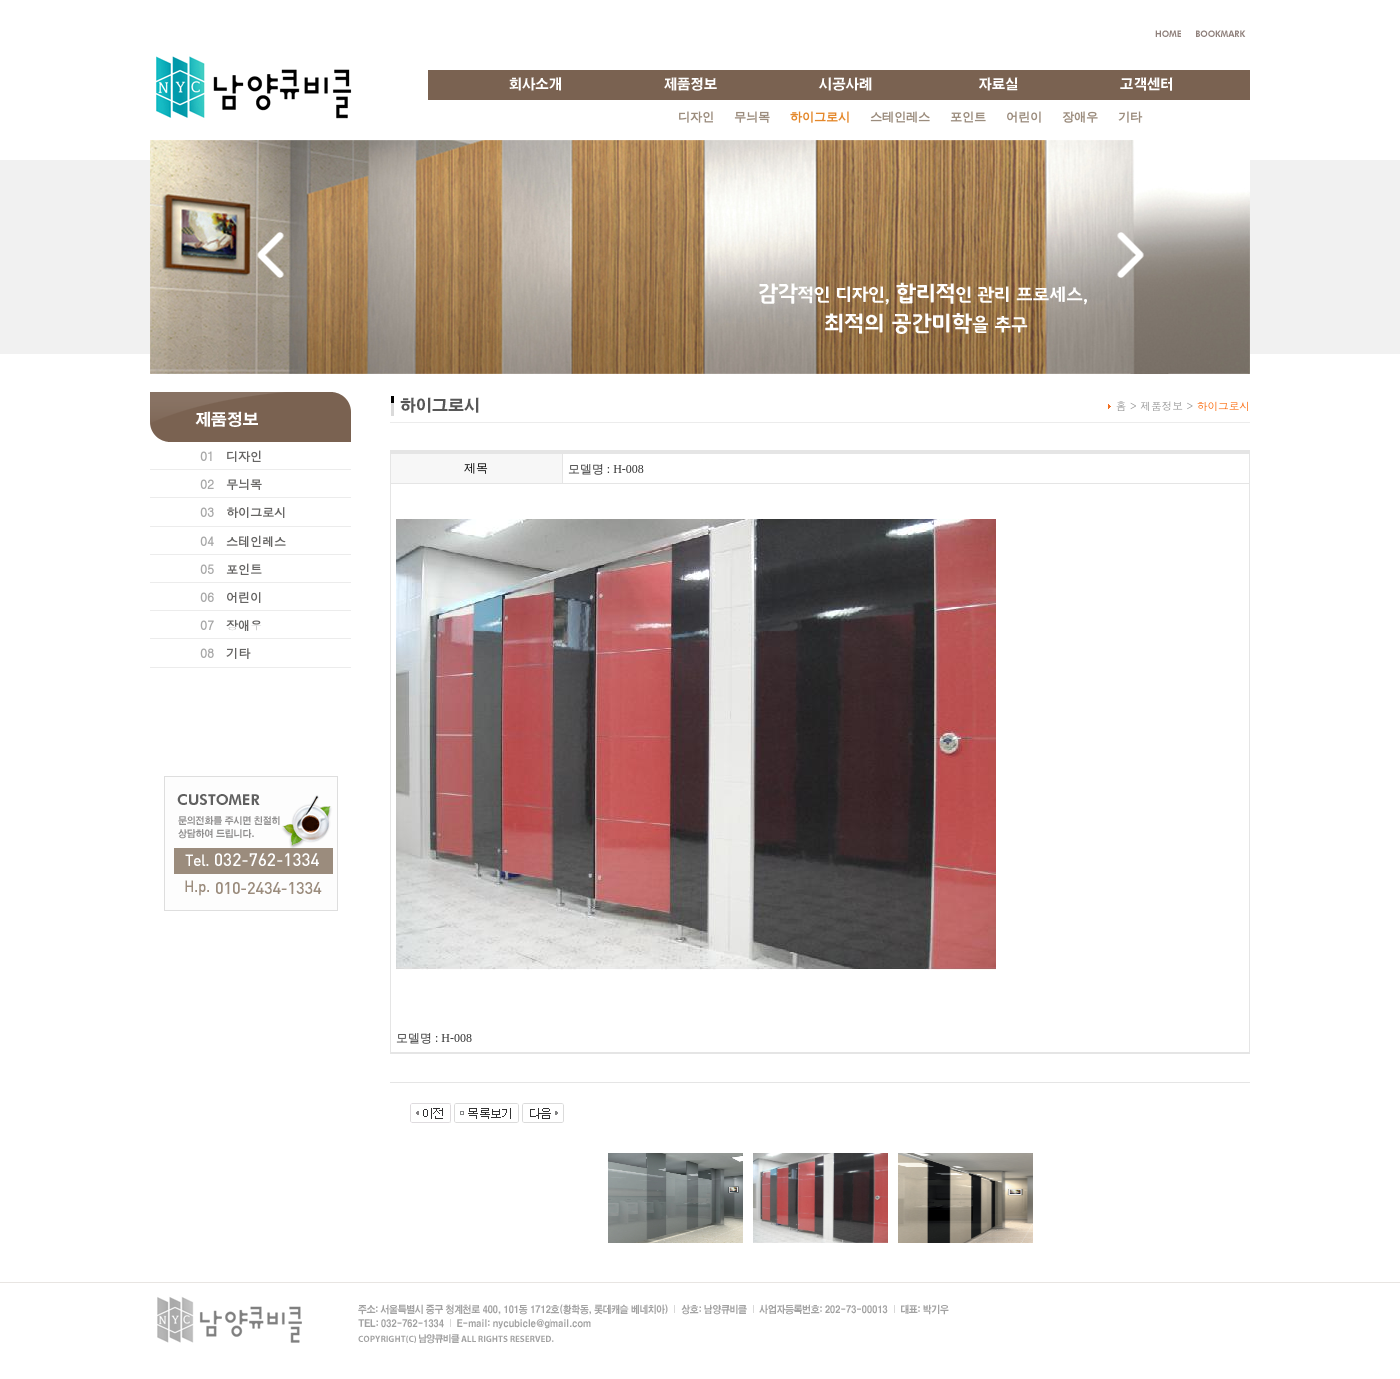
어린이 (1024, 117)
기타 (1130, 117)
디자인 (696, 117)
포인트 (968, 117)
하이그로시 (256, 511)
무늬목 (752, 117)
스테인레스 (900, 117)
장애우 (1080, 117)
